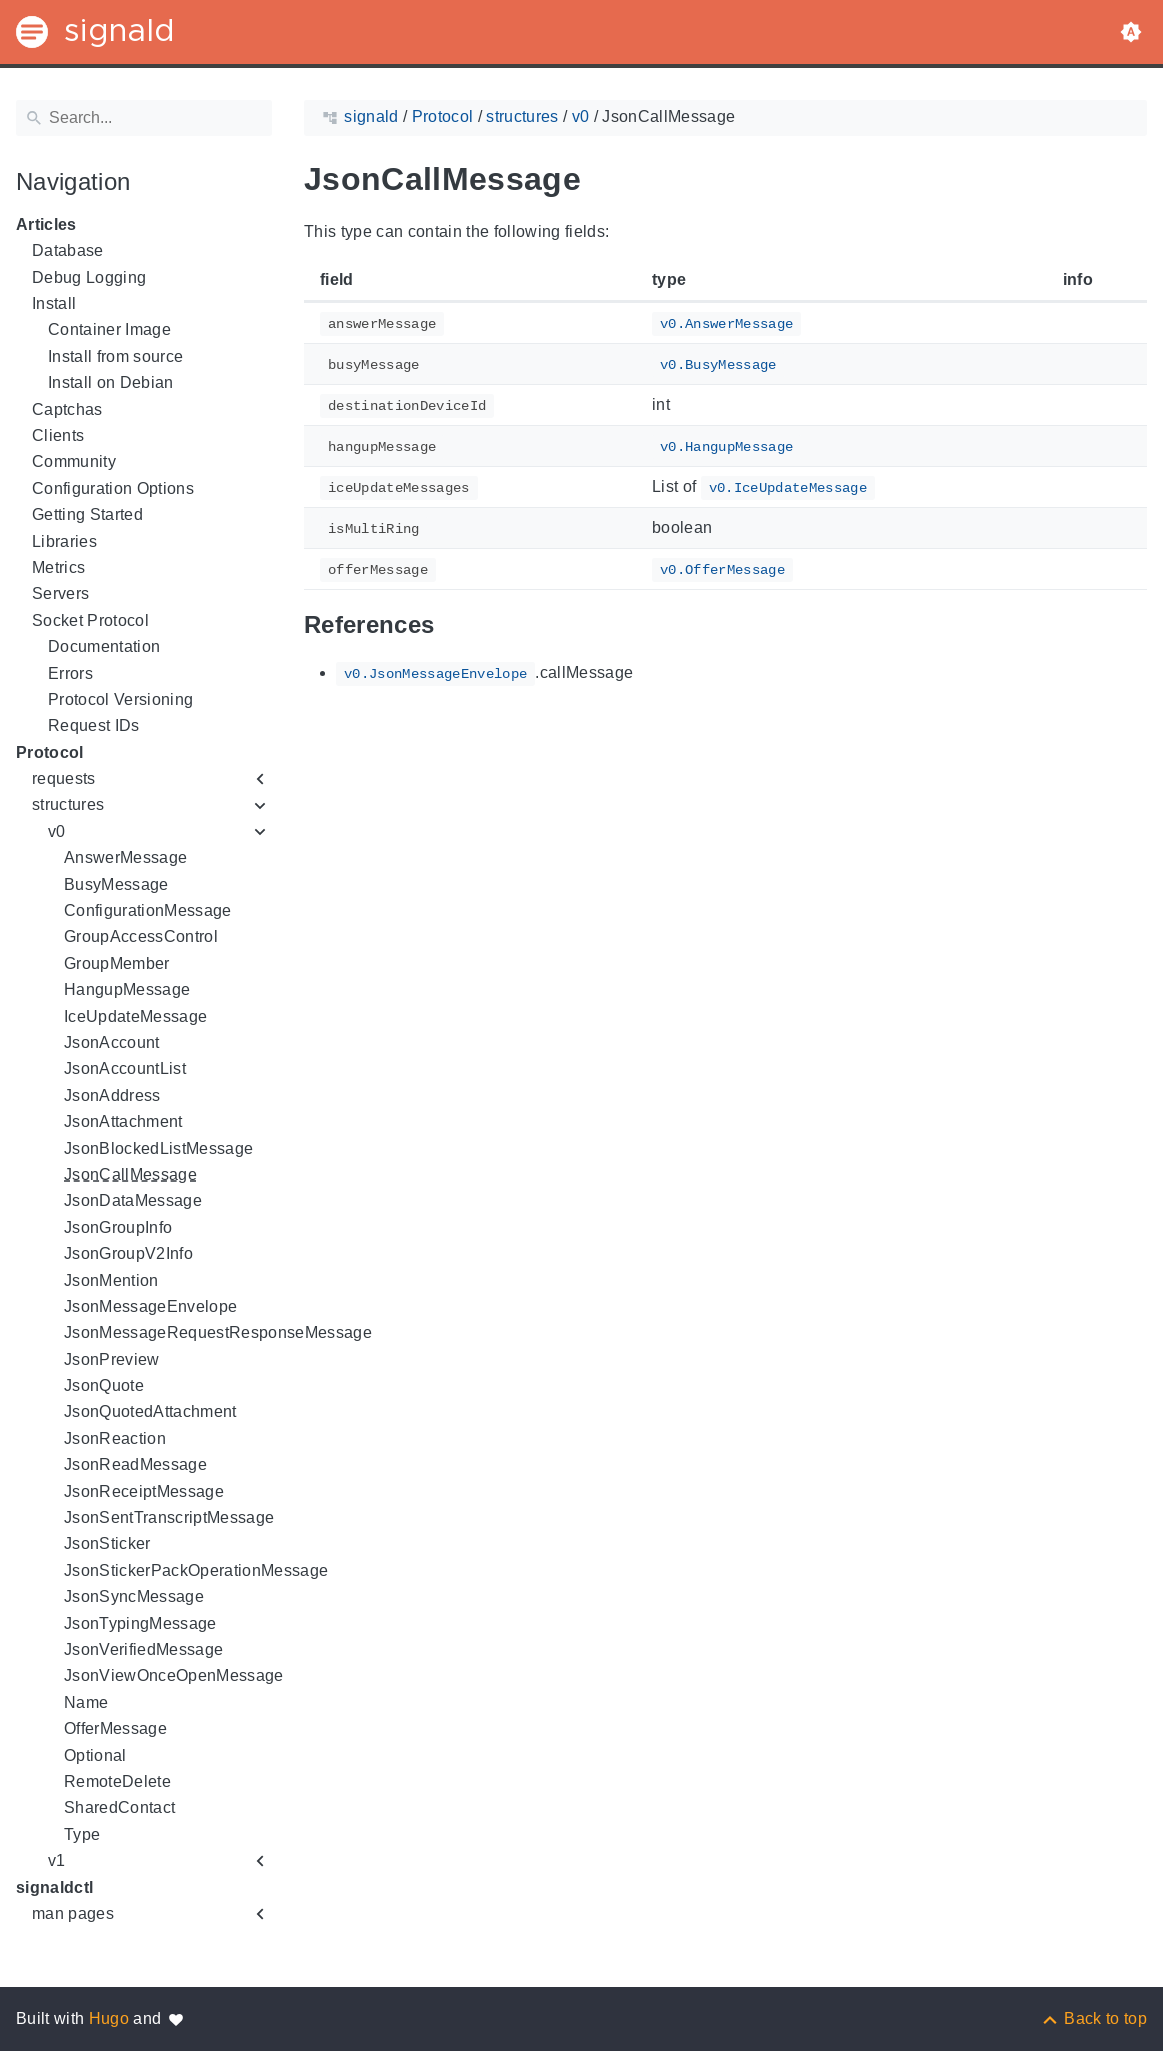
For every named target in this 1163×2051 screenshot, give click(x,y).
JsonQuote (104, 1385)
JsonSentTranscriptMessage (169, 1517)
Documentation (104, 646)
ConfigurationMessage (148, 910)
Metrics (58, 567)
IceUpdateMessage (135, 1016)
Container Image (109, 329)
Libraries (64, 541)
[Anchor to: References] (457, 625)
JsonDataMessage (133, 1200)
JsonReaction (115, 1438)
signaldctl (54, 1887)
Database (68, 250)
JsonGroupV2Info (128, 1253)
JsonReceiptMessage (144, 1491)
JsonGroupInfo (118, 1227)
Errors (70, 673)
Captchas (67, 409)
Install (54, 303)
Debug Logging (89, 277)
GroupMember (117, 963)
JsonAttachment (123, 1121)
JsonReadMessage (135, 1464)
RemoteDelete (117, 1781)
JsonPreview (112, 1359)
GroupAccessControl (141, 936)
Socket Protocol (90, 620)
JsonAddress (112, 1095)
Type (82, 1834)
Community (74, 461)
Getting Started (87, 514)
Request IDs (94, 725)
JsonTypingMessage (140, 1623)
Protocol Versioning (120, 699)
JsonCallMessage (130, 1174)
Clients (58, 435)
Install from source (115, 356)
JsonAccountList (125, 1068)
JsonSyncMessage (134, 1596)
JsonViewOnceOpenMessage (174, 1675)
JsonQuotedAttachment (150, 1411)
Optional (95, 1755)
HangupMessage (127, 989)
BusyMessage (116, 884)
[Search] (144, 118)
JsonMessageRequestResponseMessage (218, 1332)
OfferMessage (115, 1728)
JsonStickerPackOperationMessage (196, 1570)
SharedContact (119, 1807)
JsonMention (111, 1280)
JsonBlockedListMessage (158, 1148)
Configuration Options (113, 488)
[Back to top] (1093, 2018)
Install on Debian (111, 382)
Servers (60, 593)
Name (86, 1702)
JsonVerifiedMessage (143, 1649)
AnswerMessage (125, 857)
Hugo (109, 2018)
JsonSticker (107, 1543)
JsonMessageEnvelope (150, 1306)
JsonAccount (112, 1042)
